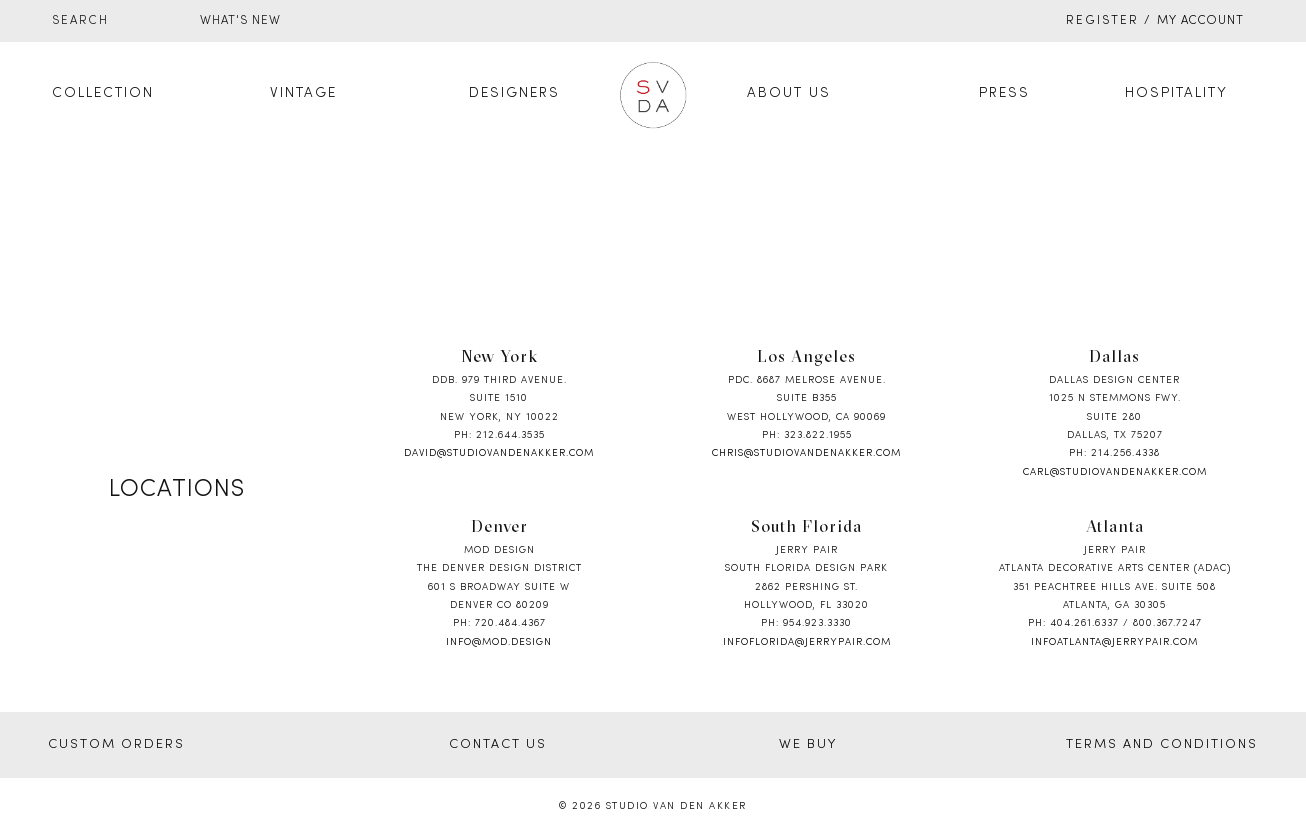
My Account (1200, 21)
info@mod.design (499, 642)
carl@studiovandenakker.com (1115, 472)
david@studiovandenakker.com (499, 453)
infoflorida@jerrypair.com (807, 642)
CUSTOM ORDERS (116, 745)
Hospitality (1176, 93)
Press (1004, 93)
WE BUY (808, 745)
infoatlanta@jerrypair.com (1114, 642)
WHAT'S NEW (240, 21)
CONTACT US (498, 745)
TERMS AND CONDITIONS (1162, 745)
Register (1102, 21)
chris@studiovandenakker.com (806, 453)
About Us (789, 93)
